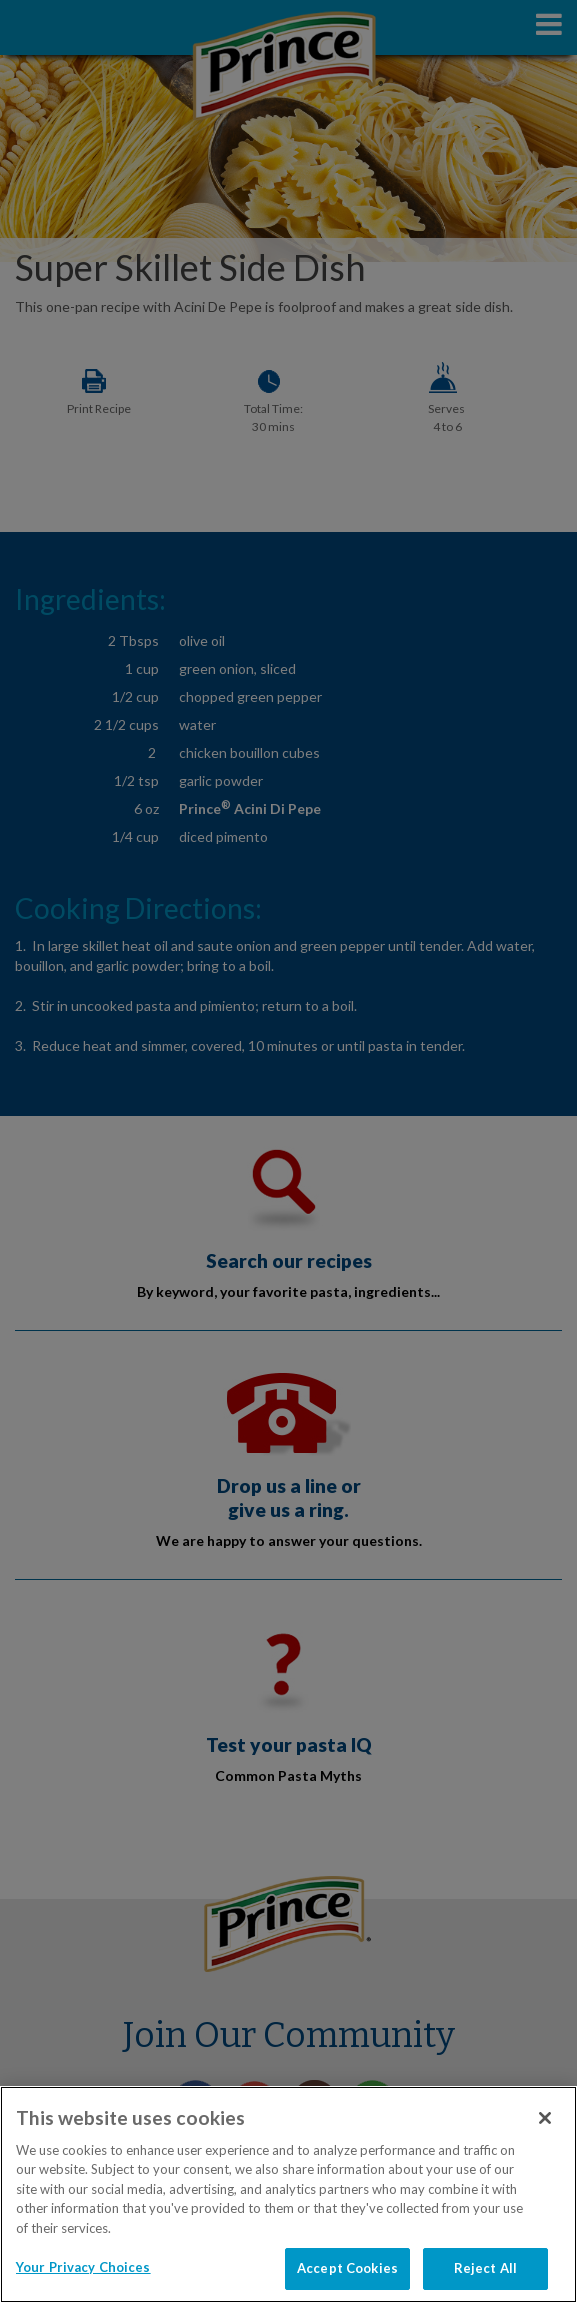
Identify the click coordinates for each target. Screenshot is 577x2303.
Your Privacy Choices (83, 2267)
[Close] (545, 2118)
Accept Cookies (347, 2268)
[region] (288, 2194)
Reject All (485, 2268)
